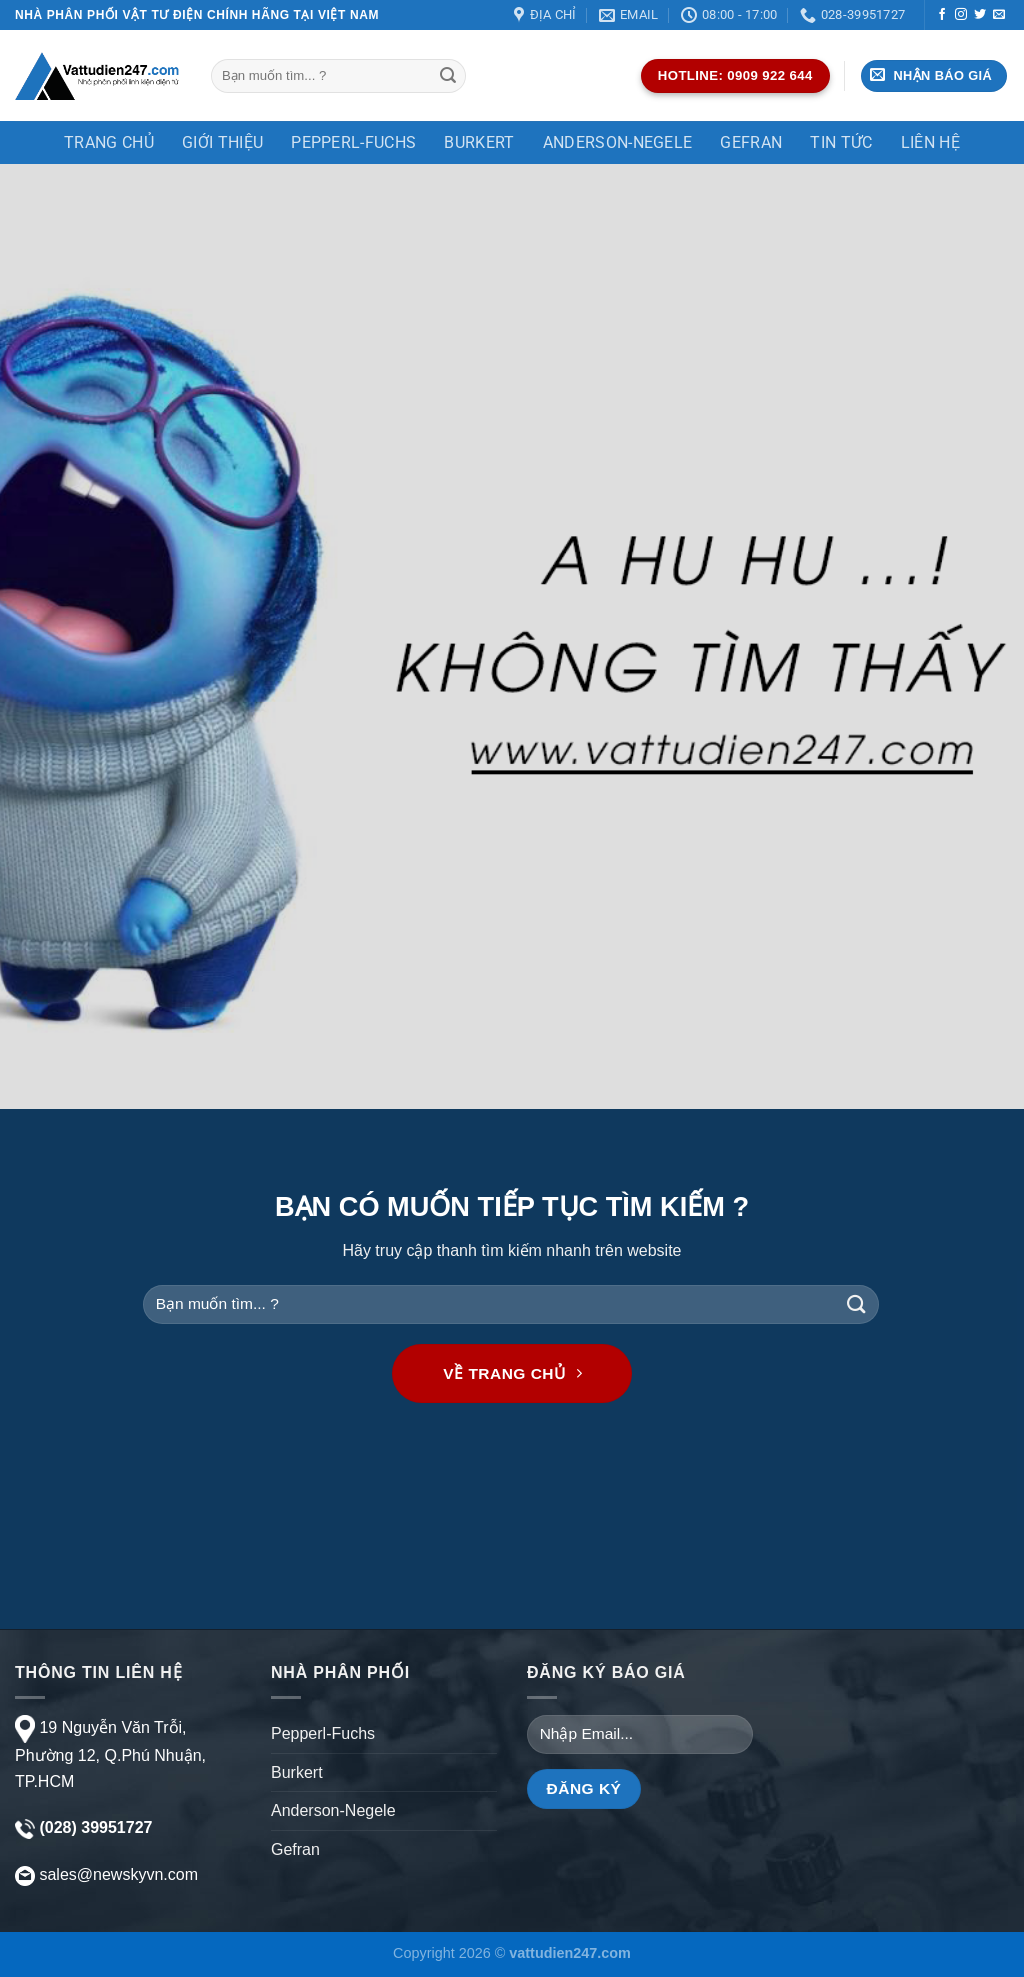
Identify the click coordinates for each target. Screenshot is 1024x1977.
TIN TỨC (841, 142)
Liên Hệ (930, 142)
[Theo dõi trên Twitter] (980, 15)
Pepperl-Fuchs (353, 142)
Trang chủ (109, 142)
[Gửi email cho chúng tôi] (999, 15)
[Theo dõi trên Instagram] (961, 15)
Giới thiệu (222, 142)
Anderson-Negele (618, 142)
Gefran (751, 142)
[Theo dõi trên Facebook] (942, 15)
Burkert (479, 142)
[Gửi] (448, 76)
